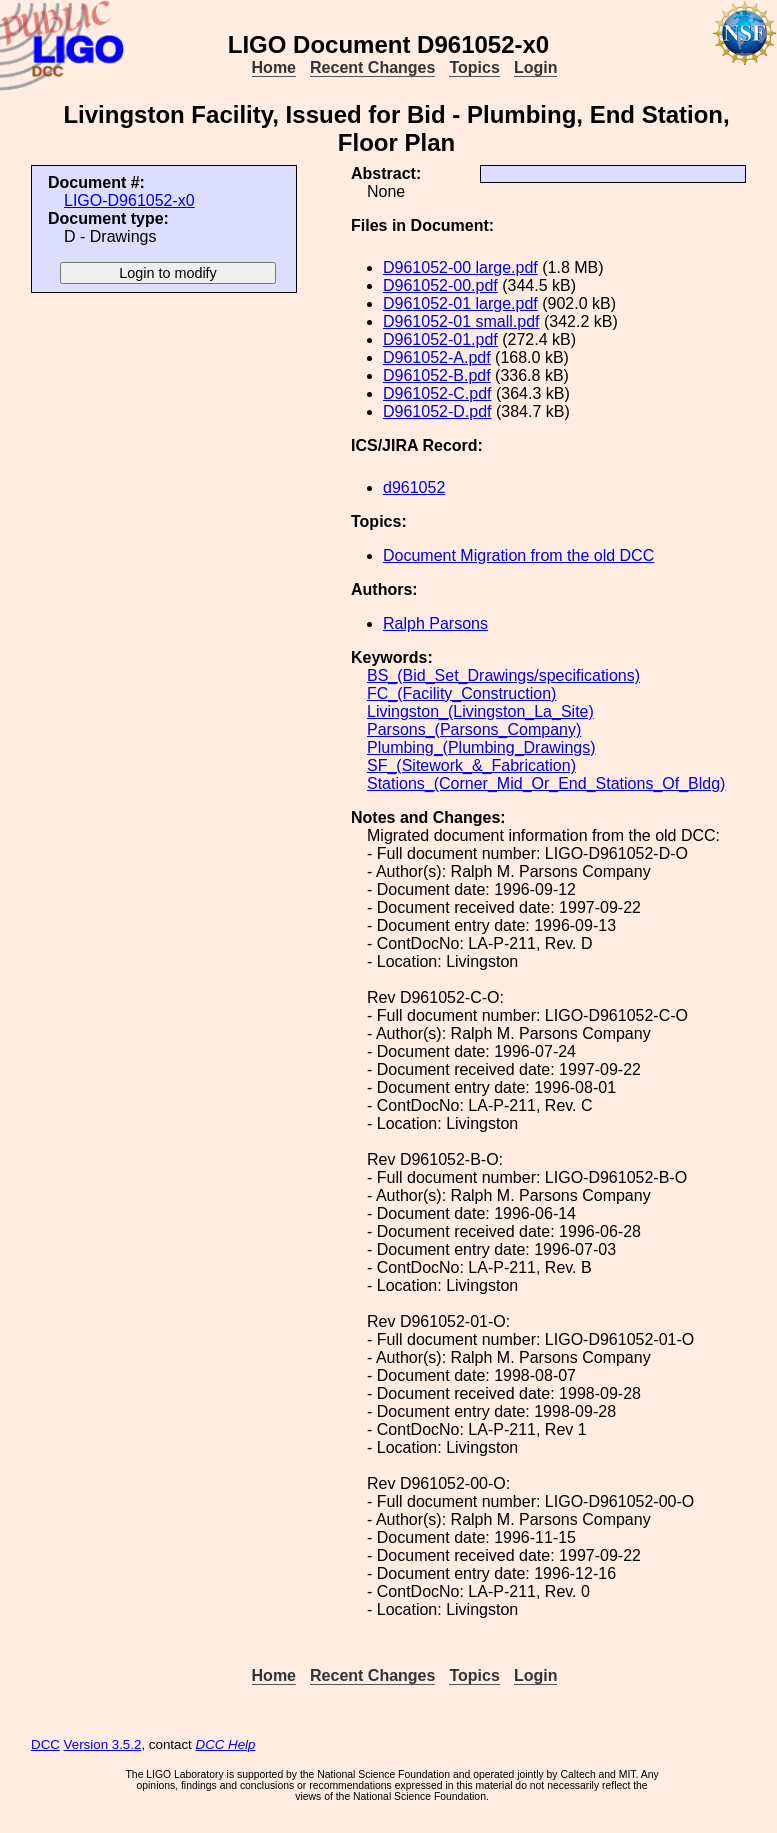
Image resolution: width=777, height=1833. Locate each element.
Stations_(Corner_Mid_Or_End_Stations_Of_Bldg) (546, 783)
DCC (45, 1744)
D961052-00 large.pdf (460, 267)
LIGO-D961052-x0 (129, 200)
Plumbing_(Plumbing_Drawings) (481, 747)
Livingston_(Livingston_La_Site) (480, 711)
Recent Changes (372, 67)
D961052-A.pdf (437, 357)
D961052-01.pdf (440, 339)
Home (274, 67)
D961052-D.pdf (437, 411)
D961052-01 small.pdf (461, 321)
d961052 (414, 487)
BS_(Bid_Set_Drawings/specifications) (503, 675)
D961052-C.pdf (437, 393)
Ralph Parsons (435, 623)
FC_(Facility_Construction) (461, 693)
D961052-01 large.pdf (460, 303)
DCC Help (226, 1744)
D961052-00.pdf (440, 285)
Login (536, 67)
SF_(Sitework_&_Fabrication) (471, 765)
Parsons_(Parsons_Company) (474, 729)
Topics (474, 67)
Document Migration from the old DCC (518, 555)
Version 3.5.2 (103, 1744)
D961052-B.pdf (437, 375)
